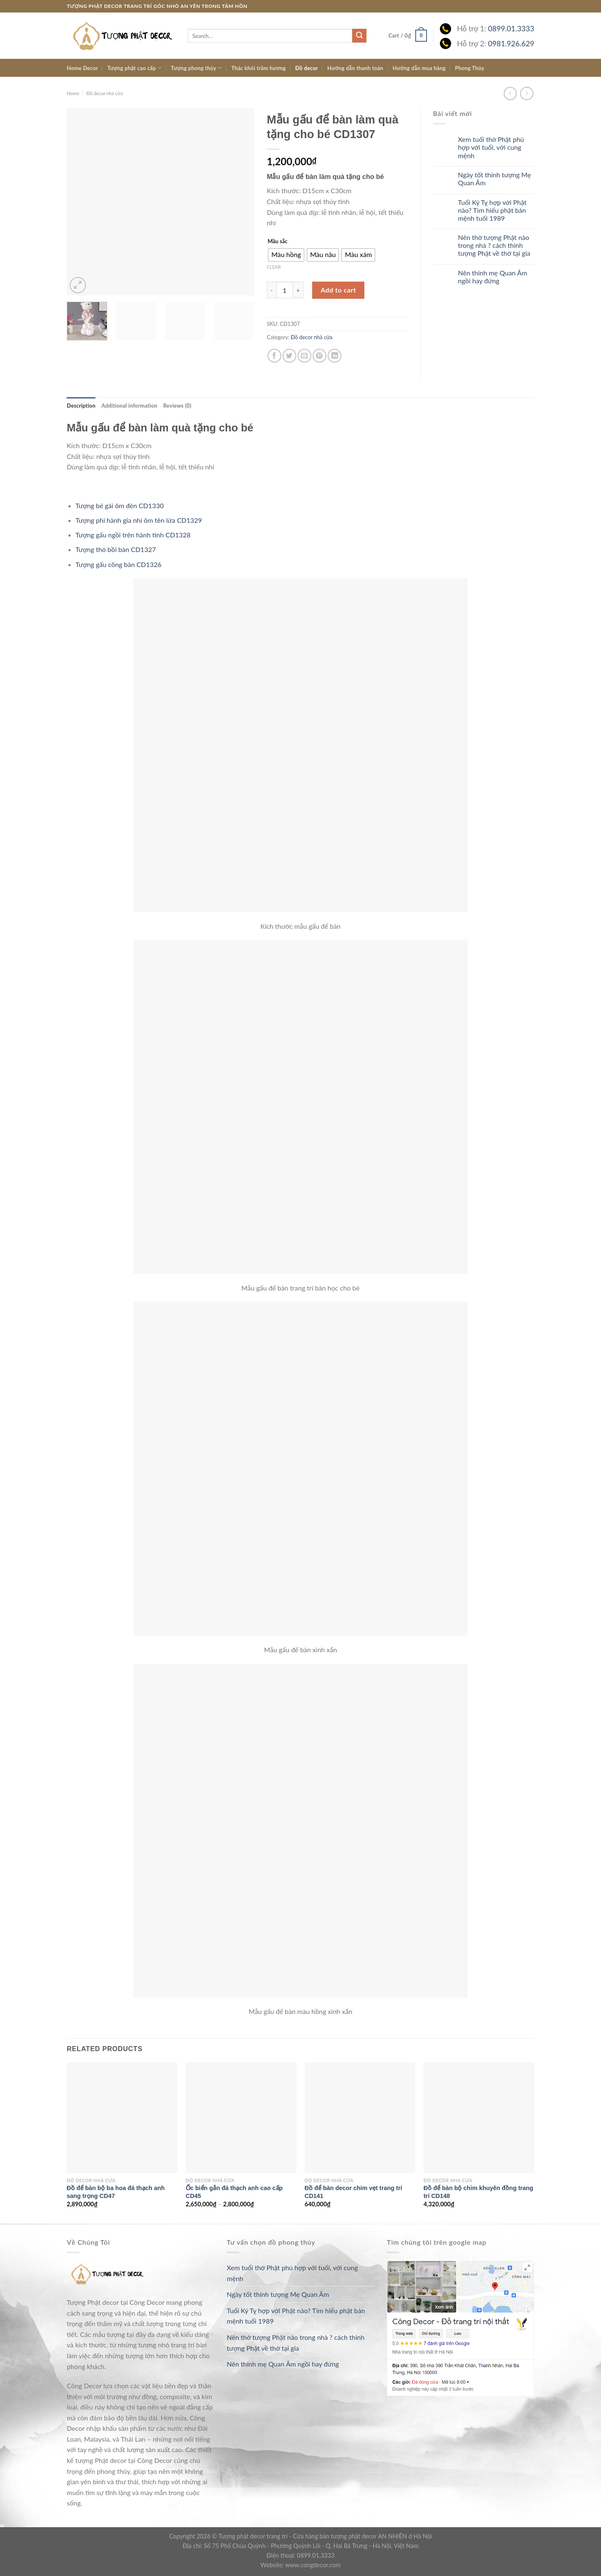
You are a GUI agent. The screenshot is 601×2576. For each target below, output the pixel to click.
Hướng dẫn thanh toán (355, 68)
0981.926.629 (511, 43)
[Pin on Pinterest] (319, 356)
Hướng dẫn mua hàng (419, 68)
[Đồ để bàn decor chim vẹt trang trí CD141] (360, 2117)
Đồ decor (306, 68)
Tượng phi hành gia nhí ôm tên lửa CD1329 (139, 520)
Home (73, 93)
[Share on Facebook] (274, 356)
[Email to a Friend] (304, 356)
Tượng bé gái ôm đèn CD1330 (120, 505)
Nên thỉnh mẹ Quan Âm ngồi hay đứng (492, 277)
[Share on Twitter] (289, 356)
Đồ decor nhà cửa (104, 93)
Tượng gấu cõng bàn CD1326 (119, 564)
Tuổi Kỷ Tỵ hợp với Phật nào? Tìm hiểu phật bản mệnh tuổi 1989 (492, 210)
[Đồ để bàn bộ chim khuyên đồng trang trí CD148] (479, 2117)
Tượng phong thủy (196, 68)
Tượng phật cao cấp (134, 68)
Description (81, 405)
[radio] (286, 255)
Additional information (129, 405)
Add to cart (338, 290)
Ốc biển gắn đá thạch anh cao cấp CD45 (234, 2192)
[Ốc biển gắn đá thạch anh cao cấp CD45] (241, 2117)
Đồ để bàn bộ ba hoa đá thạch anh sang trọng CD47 (116, 2192)
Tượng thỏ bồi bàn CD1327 (116, 549)
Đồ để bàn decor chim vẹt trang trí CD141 (353, 2192)
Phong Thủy (469, 68)
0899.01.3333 (511, 28)
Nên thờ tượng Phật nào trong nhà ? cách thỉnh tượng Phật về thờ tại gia (494, 245)
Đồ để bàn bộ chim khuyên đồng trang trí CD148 (478, 2192)
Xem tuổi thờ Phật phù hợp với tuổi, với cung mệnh (491, 147)
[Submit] (359, 36)
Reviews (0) (177, 405)
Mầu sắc (278, 241)
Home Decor (82, 68)
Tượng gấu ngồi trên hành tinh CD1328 (133, 535)
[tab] (81, 405)
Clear (274, 267)
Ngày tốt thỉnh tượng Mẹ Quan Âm (494, 179)
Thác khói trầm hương (258, 68)
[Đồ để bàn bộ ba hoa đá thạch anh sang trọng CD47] (122, 2117)
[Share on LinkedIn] (334, 356)
